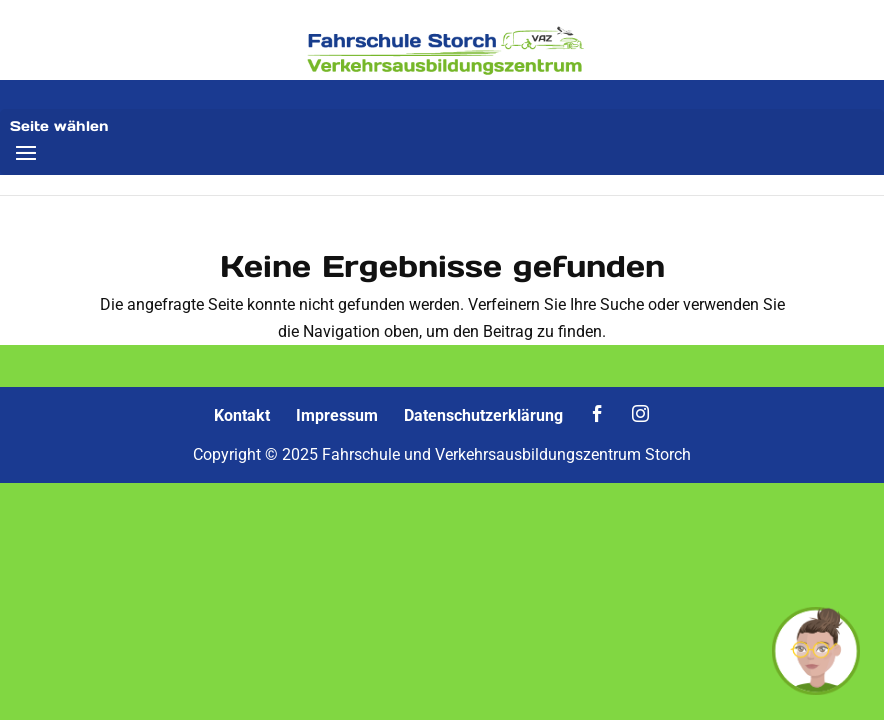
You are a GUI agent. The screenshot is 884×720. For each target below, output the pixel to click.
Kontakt (242, 415)
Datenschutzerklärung (483, 415)
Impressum (337, 415)
